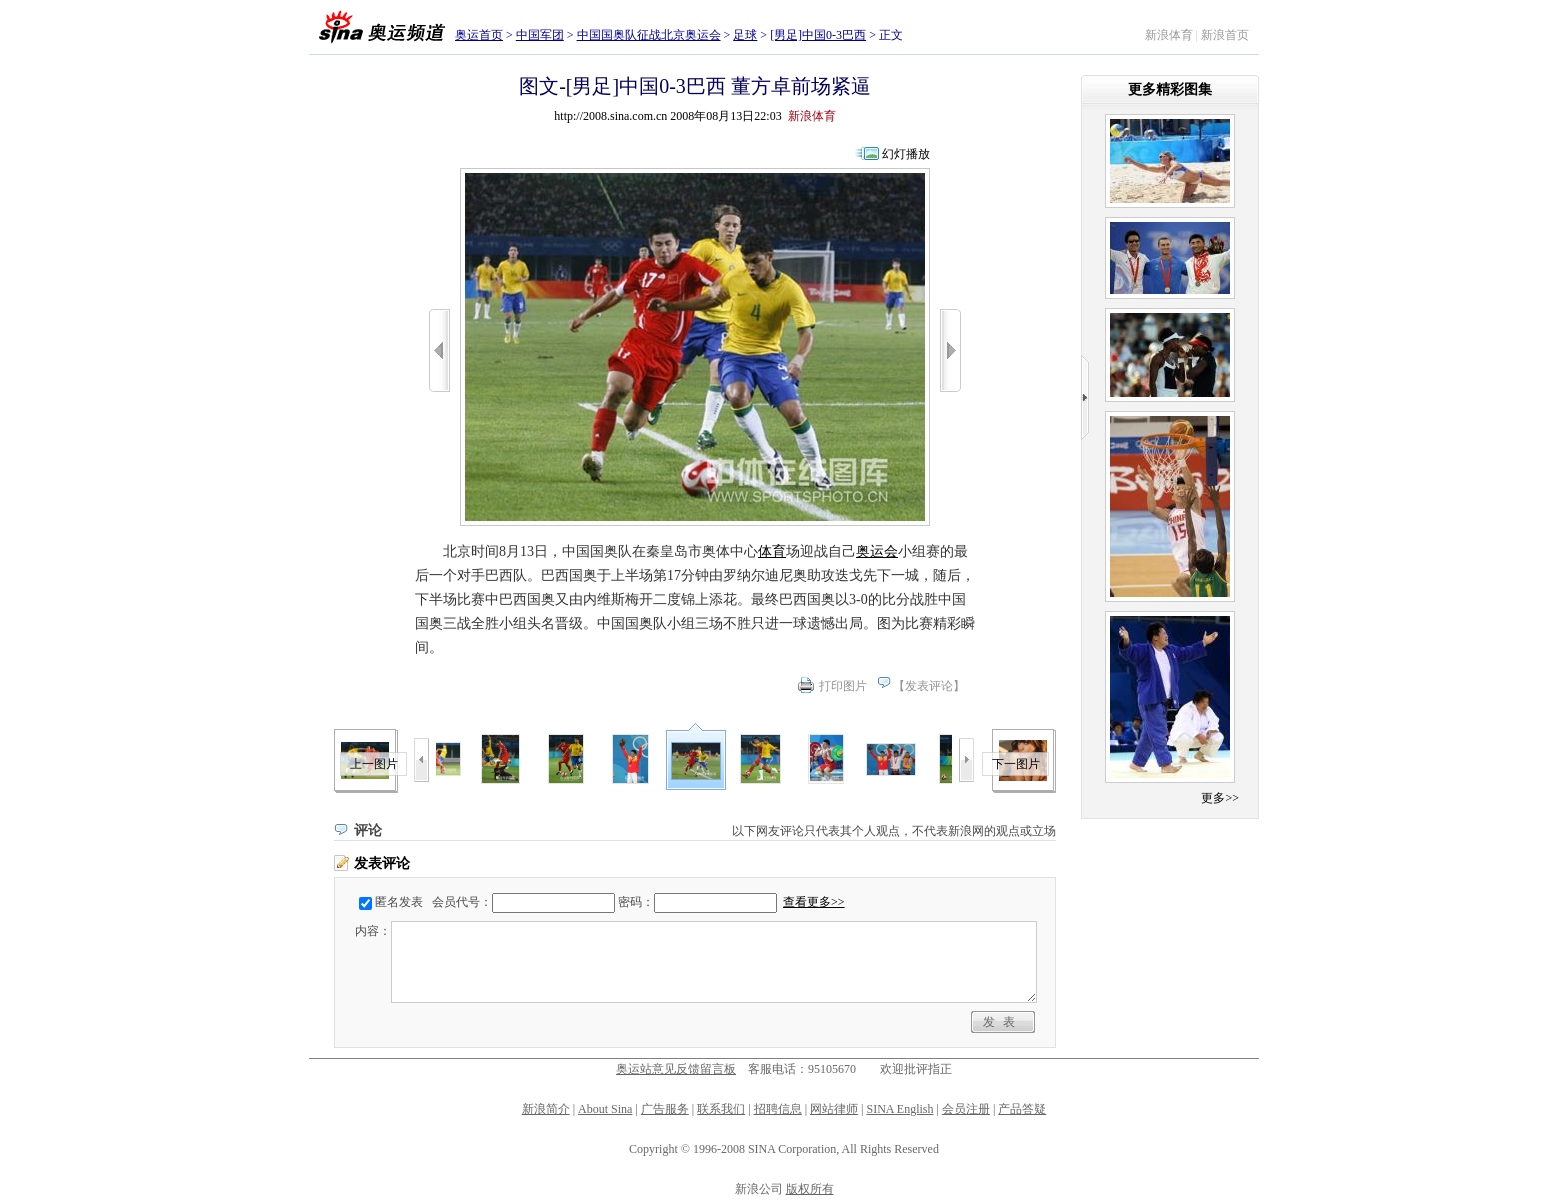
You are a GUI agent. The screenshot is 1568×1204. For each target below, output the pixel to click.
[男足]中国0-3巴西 (818, 35)
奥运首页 (479, 35)
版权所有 (810, 1189)
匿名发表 (399, 902)
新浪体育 (1169, 35)
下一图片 (1016, 764)
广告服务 (665, 1109)
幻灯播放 (906, 154)
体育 (772, 551)
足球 (745, 35)
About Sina (605, 1109)
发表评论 (929, 686)
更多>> (1220, 798)
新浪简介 (546, 1109)
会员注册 (966, 1109)
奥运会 (877, 551)
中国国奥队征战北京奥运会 (649, 35)
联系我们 (721, 1109)
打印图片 (843, 686)
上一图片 (374, 764)
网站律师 (834, 1109)
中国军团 (540, 35)
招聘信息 (778, 1109)
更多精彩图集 (1170, 89)
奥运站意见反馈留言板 (676, 1069)
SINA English (899, 1109)
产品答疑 (1022, 1109)
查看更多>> (814, 902)
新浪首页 (1225, 35)
